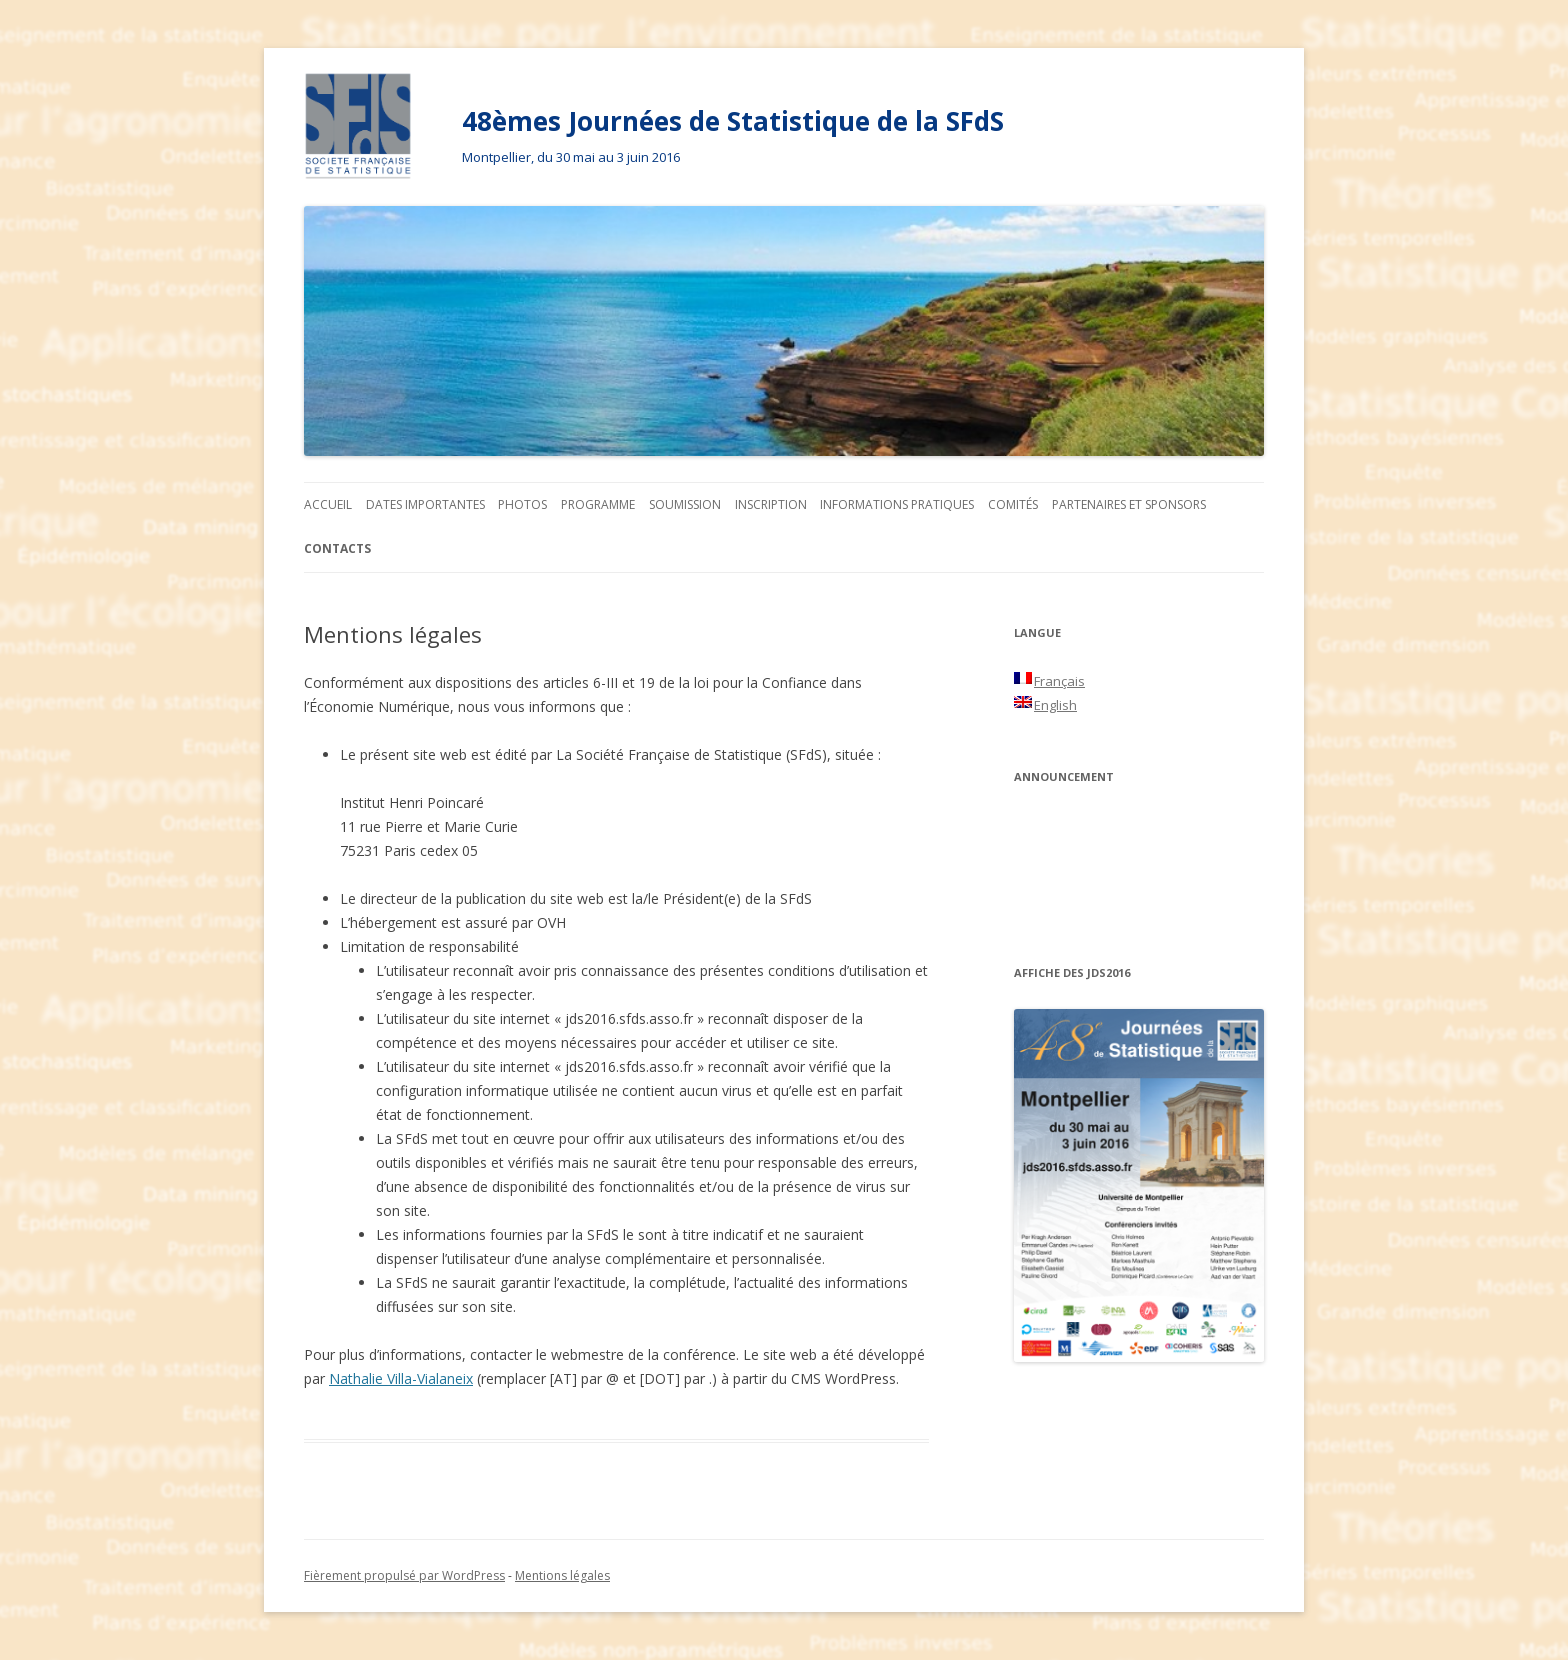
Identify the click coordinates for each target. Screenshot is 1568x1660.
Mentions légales (562, 1575)
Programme (598, 504)
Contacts (337, 548)
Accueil (328, 504)
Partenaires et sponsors (1129, 504)
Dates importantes (425, 504)
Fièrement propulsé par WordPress (404, 1575)
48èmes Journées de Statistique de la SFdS (733, 121)
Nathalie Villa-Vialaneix (401, 1378)
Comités (1013, 504)
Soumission (685, 504)
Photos (522, 504)
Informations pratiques (897, 504)
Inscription (771, 504)
